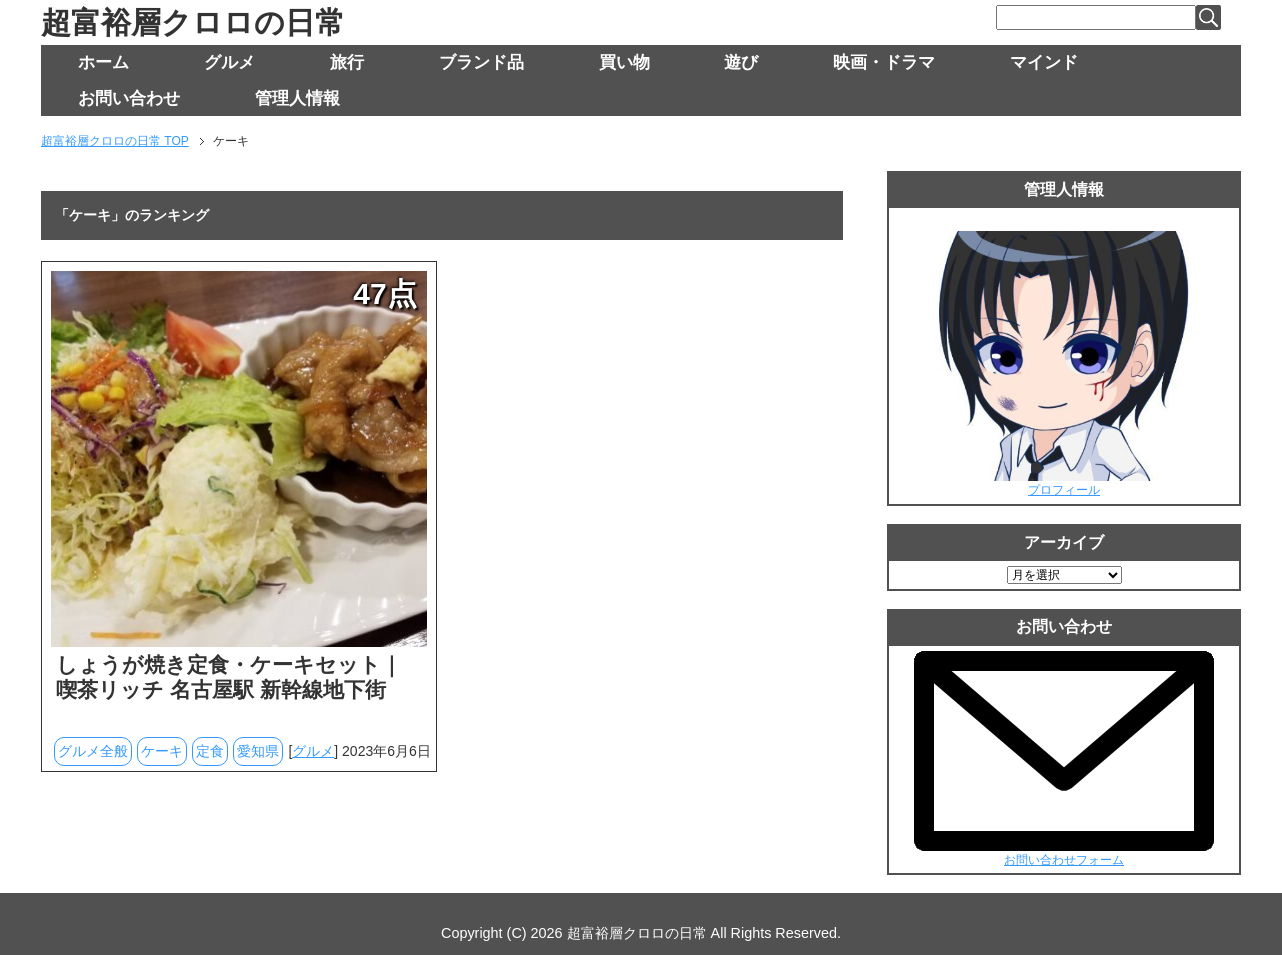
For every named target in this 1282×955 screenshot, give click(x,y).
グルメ (229, 62)
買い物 (624, 62)
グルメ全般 (93, 751)
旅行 (347, 62)
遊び (741, 62)
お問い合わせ (129, 98)
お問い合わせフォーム (1064, 860)
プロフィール (1064, 490)
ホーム (103, 62)
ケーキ (162, 751)
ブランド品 (481, 62)
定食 (210, 751)
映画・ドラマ (884, 62)
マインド (1044, 62)
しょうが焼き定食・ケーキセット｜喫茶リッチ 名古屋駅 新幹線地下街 (229, 677)
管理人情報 (297, 98)
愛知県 (258, 751)
